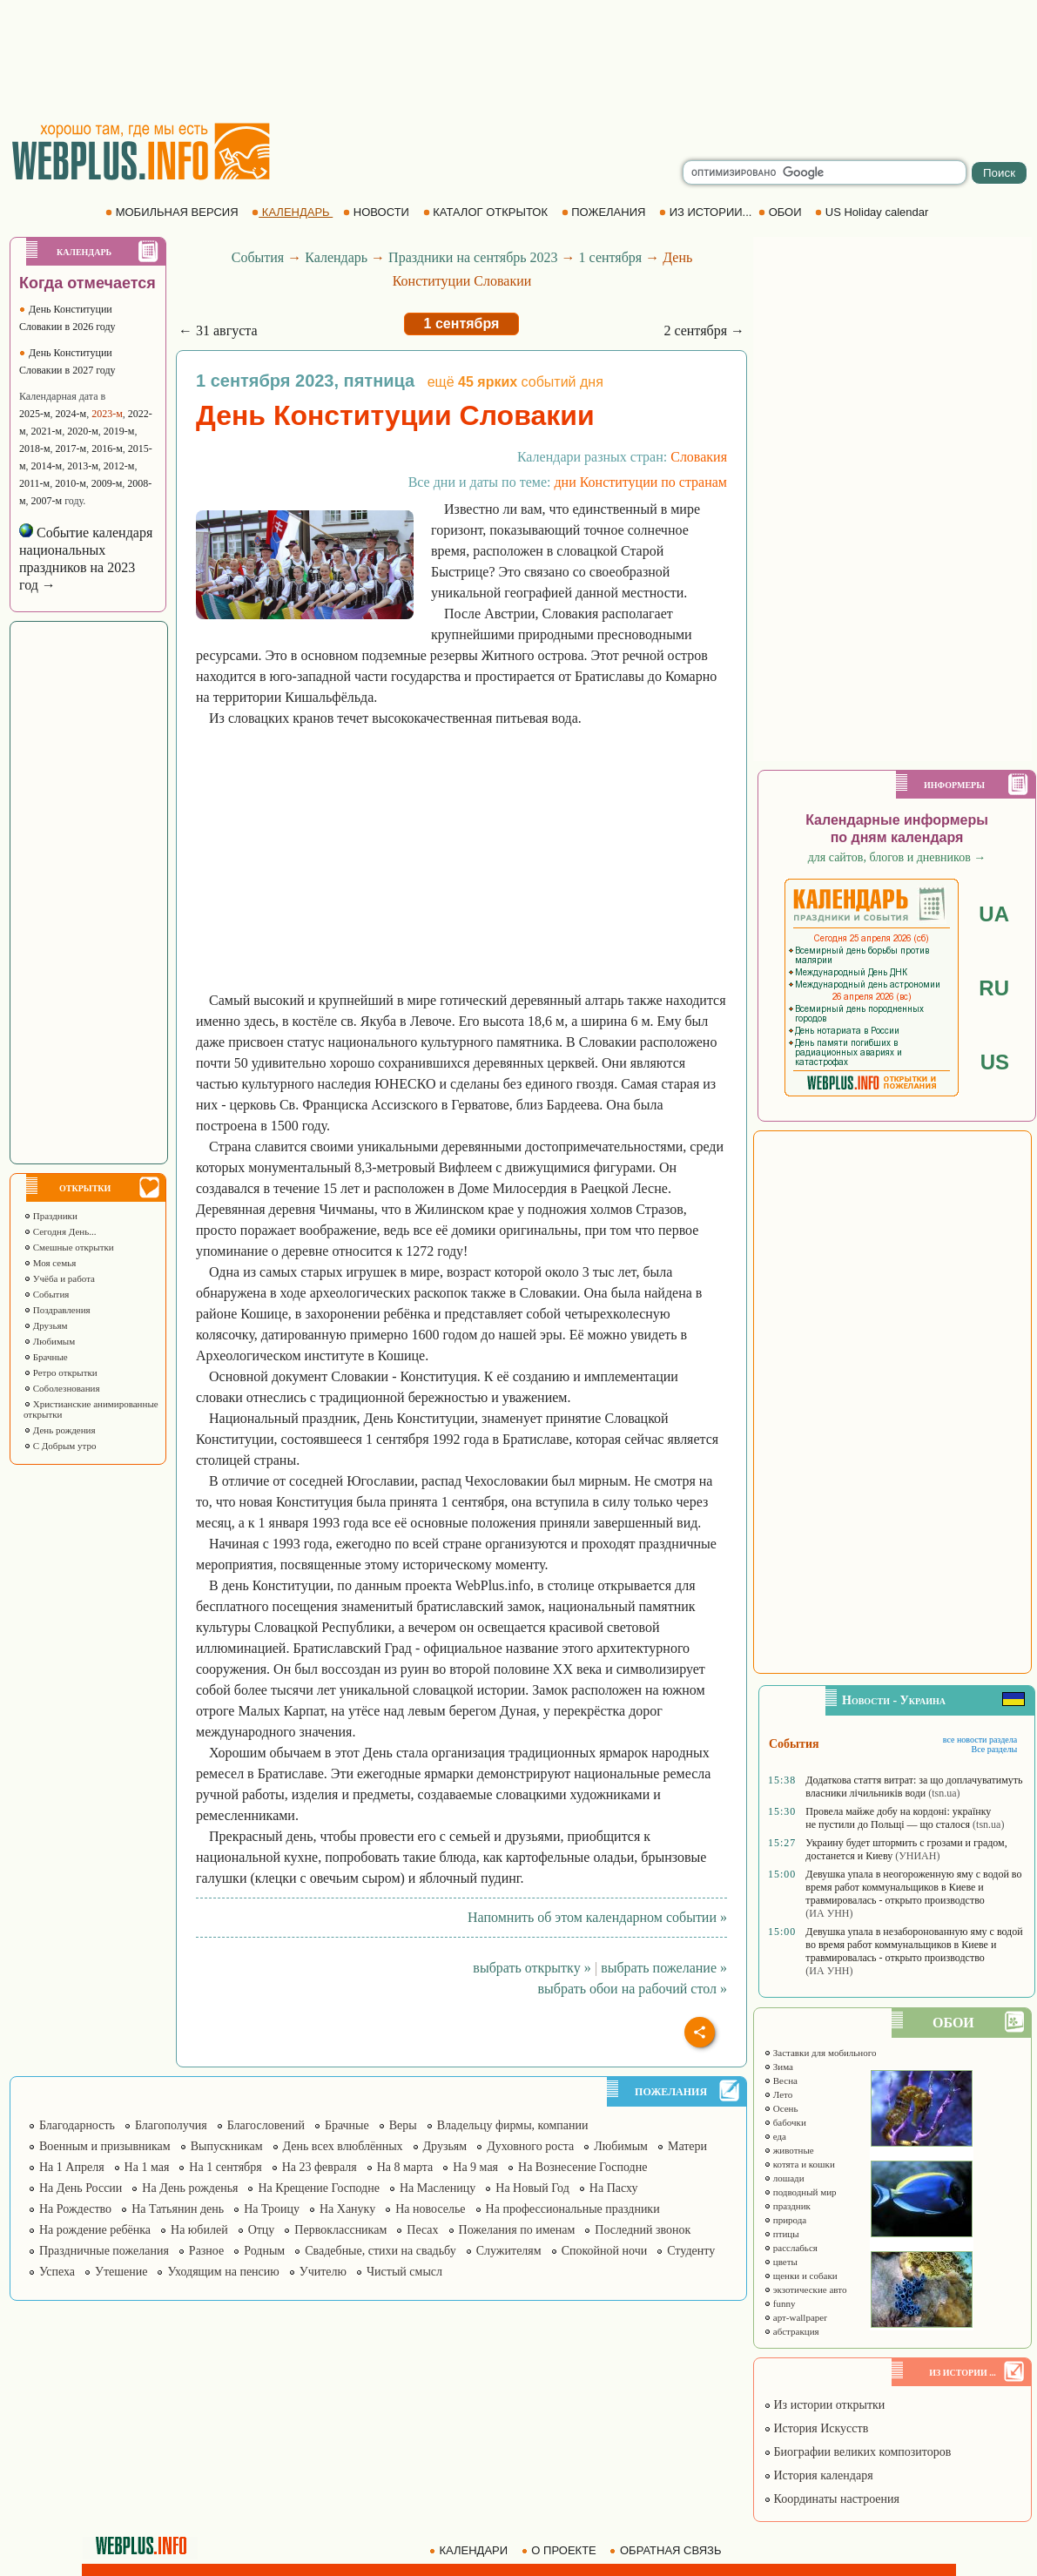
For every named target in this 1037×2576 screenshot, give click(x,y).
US (994, 1062)
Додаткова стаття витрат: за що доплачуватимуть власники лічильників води (913, 1786)
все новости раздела (980, 1739)
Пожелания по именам (517, 2229)
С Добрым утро (60, 1445)
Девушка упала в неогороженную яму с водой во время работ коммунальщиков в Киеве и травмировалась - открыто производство (913, 1887)
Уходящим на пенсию (223, 2271)
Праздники (50, 1215)
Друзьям (46, 1325)
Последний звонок (642, 2229)
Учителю (323, 2271)
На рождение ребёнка (95, 2229)
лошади (784, 2178)
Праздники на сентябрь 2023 (473, 257)
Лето (778, 2094)
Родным (264, 2250)
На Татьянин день (177, 2208)
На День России (80, 2188)
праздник (787, 2206)
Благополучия (171, 2125)
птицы (781, 2234)
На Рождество (75, 2208)
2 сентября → (703, 330)
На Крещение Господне (318, 2188)
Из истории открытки (824, 2404)
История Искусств (816, 2428)
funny (779, 2303)
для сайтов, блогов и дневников (897, 857)
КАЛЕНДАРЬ (292, 212)
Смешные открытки (69, 1247)
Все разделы (994, 1749)
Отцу (261, 2229)
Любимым (49, 1341)
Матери (687, 2146)
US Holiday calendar (873, 212)
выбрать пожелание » (664, 1967)
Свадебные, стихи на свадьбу (380, 2250)
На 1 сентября (225, 2167)
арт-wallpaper (795, 2317)
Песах (422, 2229)
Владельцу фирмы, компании (513, 2125)
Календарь (336, 257)
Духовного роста (530, 2146)
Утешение (121, 2271)
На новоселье (430, 2208)
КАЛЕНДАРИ (470, 2550)
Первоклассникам (340, 2229)
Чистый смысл (404, 2271)
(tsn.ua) (944, 1793)
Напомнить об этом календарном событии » (597, 1917)
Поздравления (57, 1310)
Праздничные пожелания (104, 2250)
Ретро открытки (61, 1372)
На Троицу (272, 2208)
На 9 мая (475, 2167)
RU (994, 988)
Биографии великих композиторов (857, 2451)
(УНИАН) (917, 1856)
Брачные (46, 1357)
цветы (781, 2261)
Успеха (57, 2271)
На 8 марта (405, 2167)
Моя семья (50, 1263)
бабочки (785, 2122)
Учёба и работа (59, 1278)
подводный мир (800, 2192)
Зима (778, 2066)
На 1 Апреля (71, 2167)
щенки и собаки (801, 2275)
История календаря (818, 2475)
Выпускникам (227, 2146)
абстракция (791, 2331)
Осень (781, 2108)
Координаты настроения (831, 2498)
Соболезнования (62, 1388)
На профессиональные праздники (573, 2208)
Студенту (691, 2250)
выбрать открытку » (531, 1967)
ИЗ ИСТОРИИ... (707, 212)
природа (785, 2220)
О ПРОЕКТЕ (561, 2550)
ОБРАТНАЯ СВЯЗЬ (666, 2550)
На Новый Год (532, 2188)
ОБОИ (781, 212)
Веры (403, 2125)
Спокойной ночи (605, 2250)
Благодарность (77, 2125)
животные (789, 2150)
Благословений (266, 2125)
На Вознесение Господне (582, 2167)
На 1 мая (147, 2167)
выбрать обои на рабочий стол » (632, 1988)
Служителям (509, 2250)
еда (775, 2136)
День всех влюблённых (343, 2146)
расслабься (791, 2247)
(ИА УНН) (828, 1913)
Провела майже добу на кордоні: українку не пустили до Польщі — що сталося (898, 1818)
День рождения (60, 1430)
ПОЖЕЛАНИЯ (605, 212)
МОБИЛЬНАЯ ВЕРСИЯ (173, 212)
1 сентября (611, 257)
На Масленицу (437, 2188)
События (46, 1294)
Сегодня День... (60, 1231)
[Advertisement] (519, 61)
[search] (824, 172)
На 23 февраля (319, 2167)
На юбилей (199, 2229)
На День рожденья (190, 2188)
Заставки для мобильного (820, 2052)
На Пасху (613, 2188)
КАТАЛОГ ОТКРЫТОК (487, 212)
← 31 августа (218, 330)
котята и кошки (799, 2164)
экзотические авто (805, 2289)
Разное (206, 2250)
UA (994, 914)
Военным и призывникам (105, 2146)
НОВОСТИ (377, 212)
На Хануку (347, 2208)
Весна (781, 2080)
